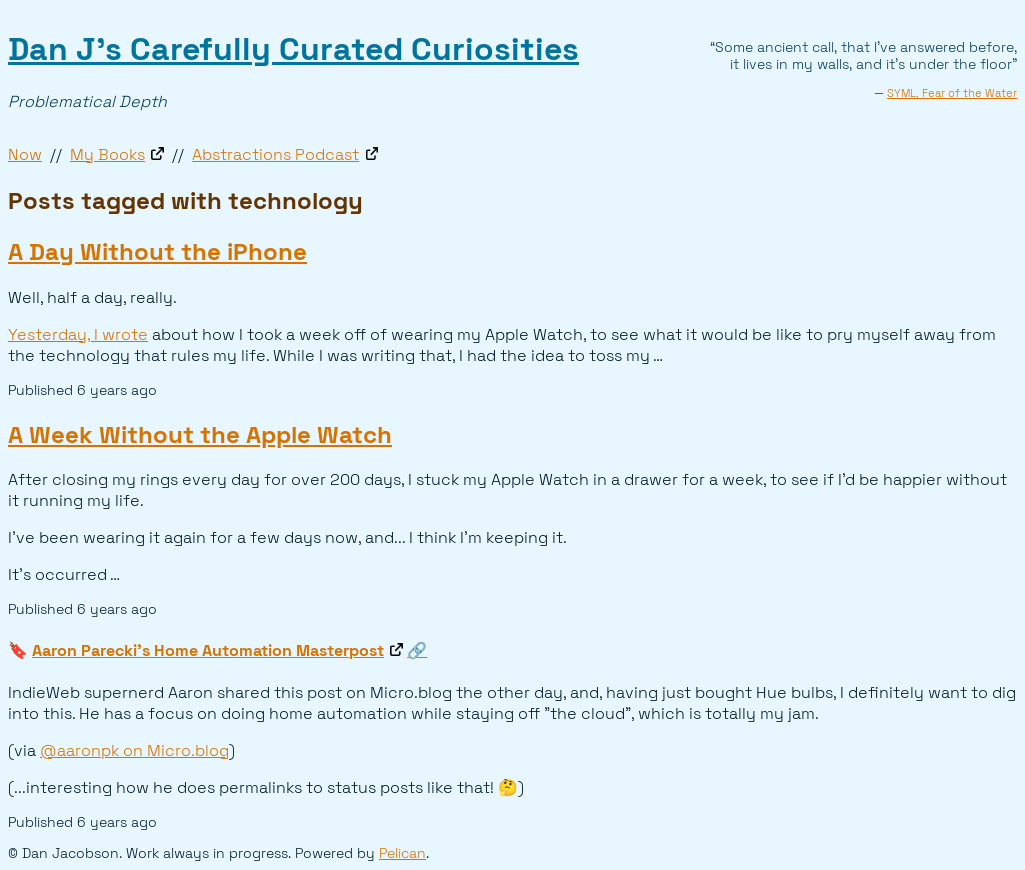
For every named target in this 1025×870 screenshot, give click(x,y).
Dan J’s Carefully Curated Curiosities (293, 49)
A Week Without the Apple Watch (200, 434)
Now (25, 154)
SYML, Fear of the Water (952, 93)
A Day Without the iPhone (157, 251)
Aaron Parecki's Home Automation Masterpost (208, 650)
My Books (107, 154)
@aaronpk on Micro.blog (134, 750)
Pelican (402, 853)
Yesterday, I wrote (78, 334)
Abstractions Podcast (275, 154)
